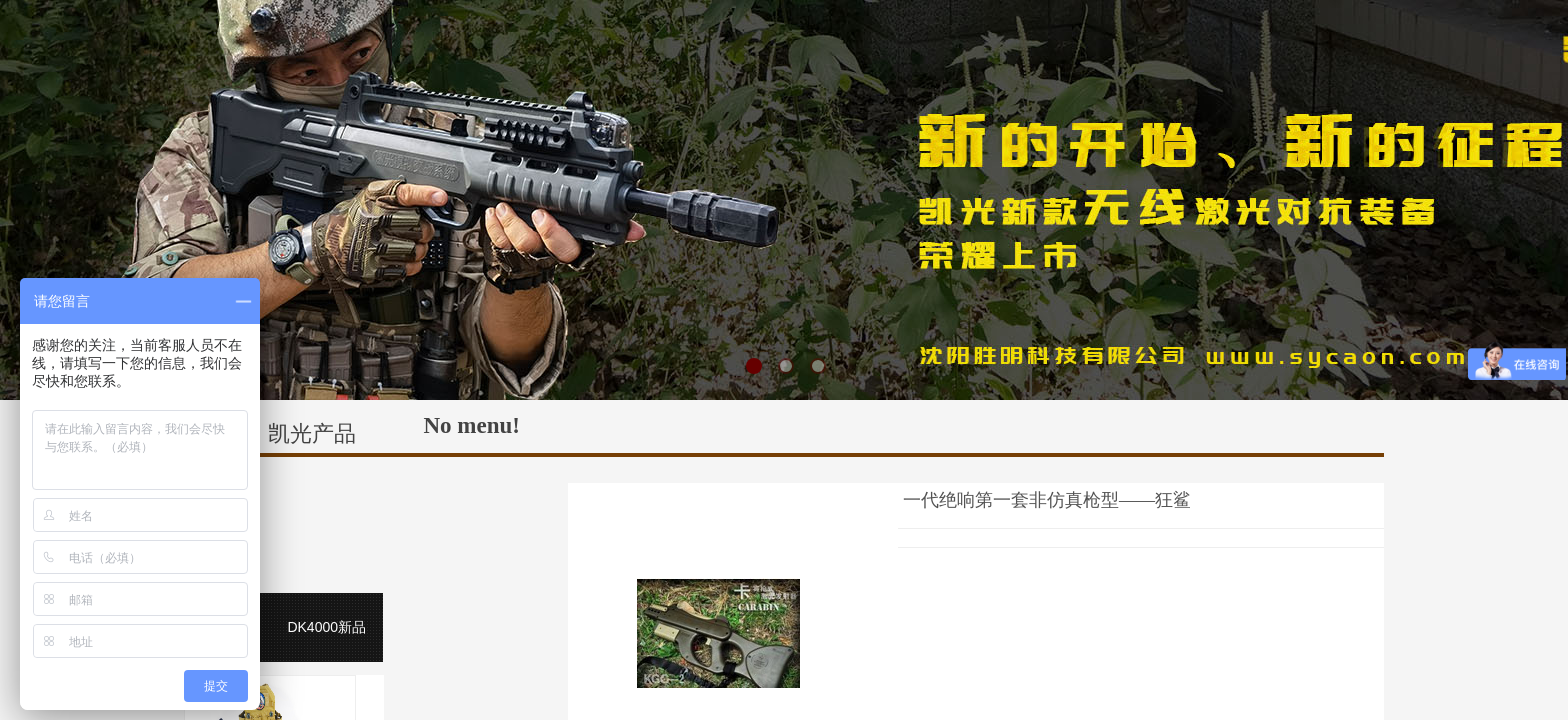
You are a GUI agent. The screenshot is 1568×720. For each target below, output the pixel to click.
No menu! (472, 425)
